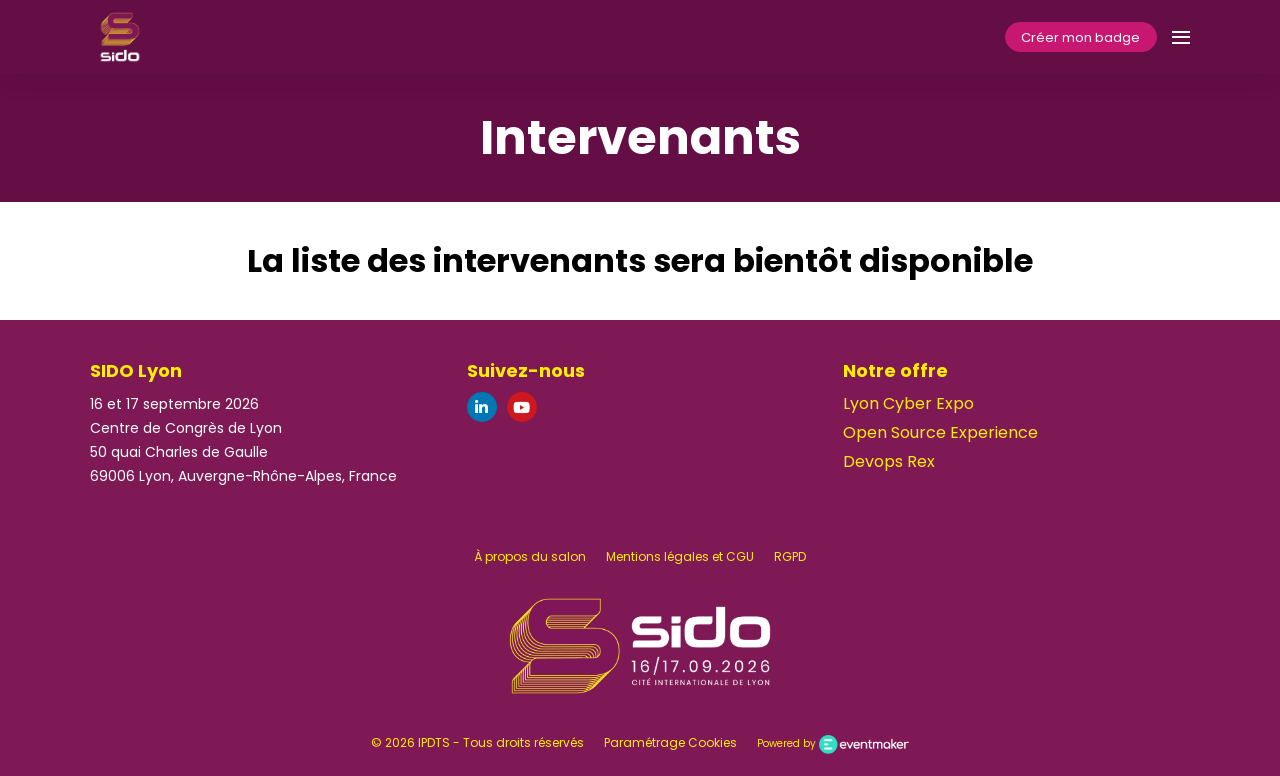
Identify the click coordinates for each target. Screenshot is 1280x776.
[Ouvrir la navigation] (1181, 37)
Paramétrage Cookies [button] (670, 742)
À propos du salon (530, 556)
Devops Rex (889, 461)
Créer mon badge (1080, 37)
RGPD (790, 556)
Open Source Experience (940, 432)
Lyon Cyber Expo (908, 403)
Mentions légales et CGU (680, 556)
